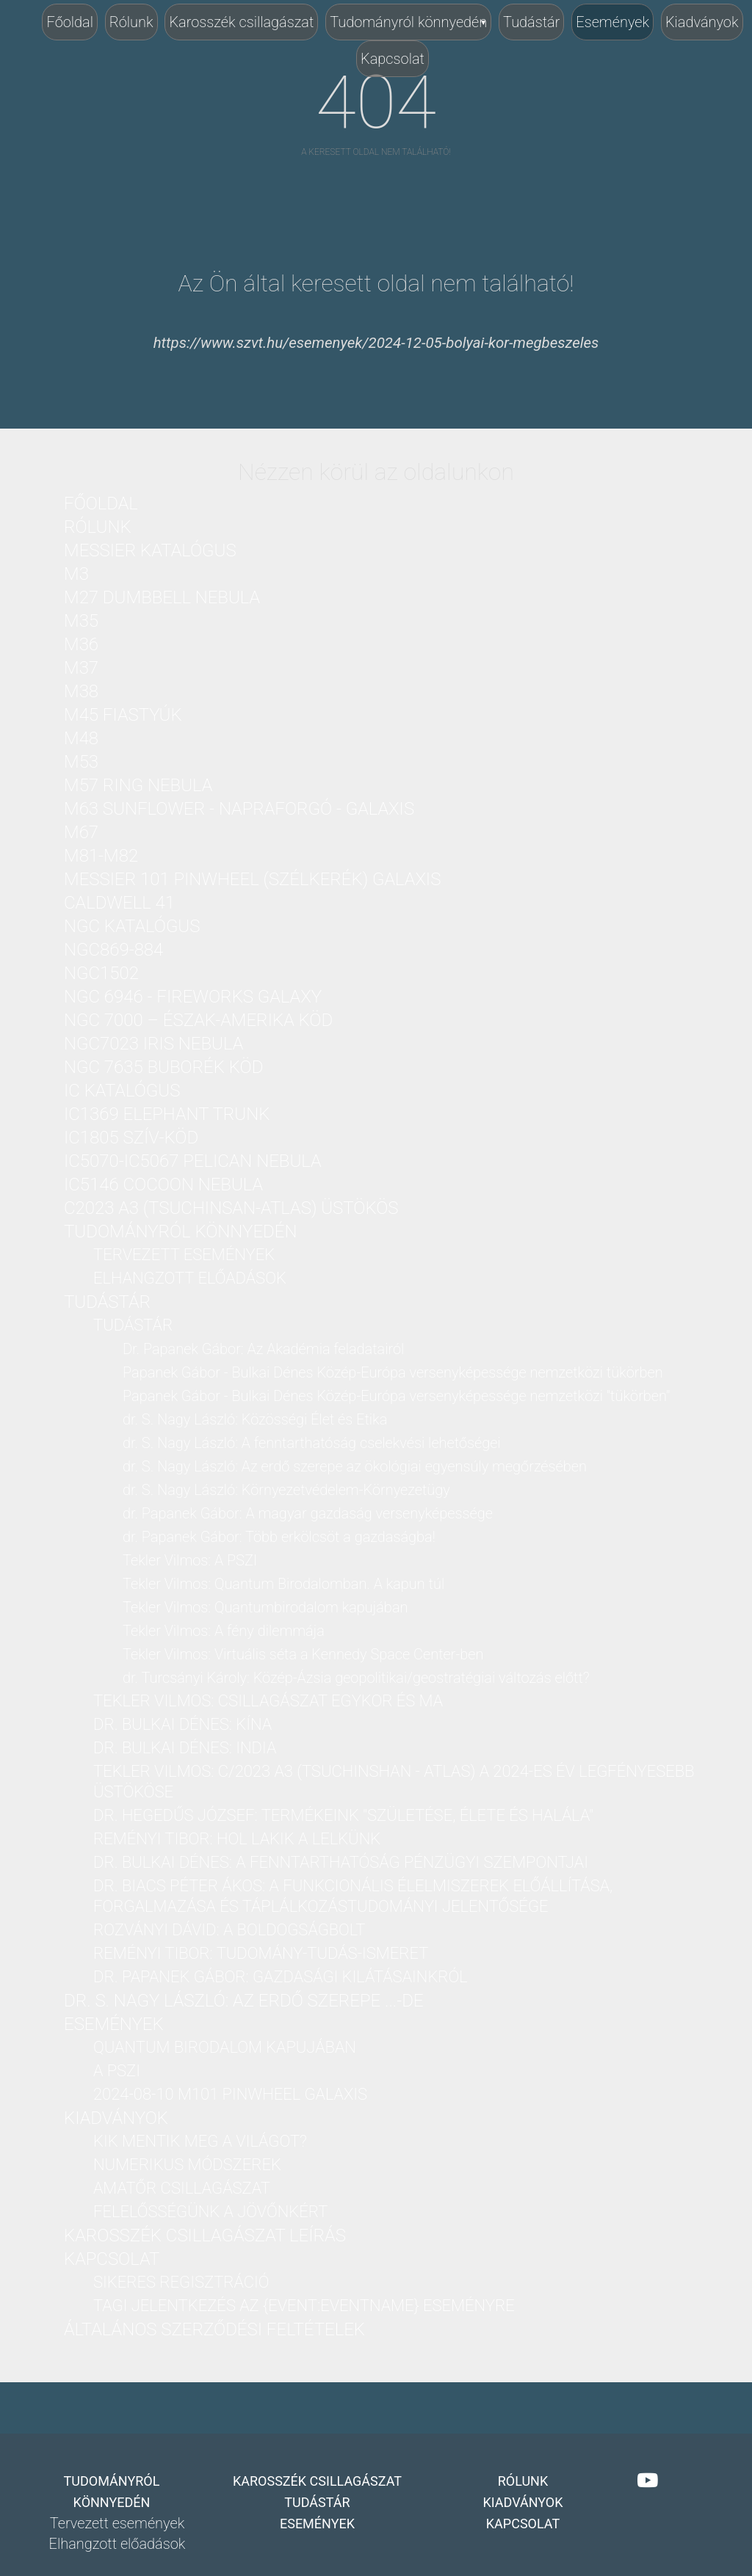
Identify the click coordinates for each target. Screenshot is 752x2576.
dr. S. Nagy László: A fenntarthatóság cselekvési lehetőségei (312, 1443)
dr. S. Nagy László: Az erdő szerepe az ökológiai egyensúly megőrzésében (355, 1466)
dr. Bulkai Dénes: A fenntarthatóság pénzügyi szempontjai (340, 1862)
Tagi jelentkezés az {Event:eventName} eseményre (304, 2305)
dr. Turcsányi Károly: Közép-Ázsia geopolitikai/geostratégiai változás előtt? (356, 1678)
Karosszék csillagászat (241, 22)
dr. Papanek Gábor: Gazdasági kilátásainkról (280, 1977)
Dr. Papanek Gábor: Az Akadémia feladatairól (263, 1349)
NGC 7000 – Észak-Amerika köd (198, 1020)
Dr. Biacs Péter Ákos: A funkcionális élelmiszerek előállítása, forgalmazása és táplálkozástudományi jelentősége (352, 1896)
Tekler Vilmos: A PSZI (190, 1560)
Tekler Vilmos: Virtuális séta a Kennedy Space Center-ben (303, 1654)
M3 (76, 574)
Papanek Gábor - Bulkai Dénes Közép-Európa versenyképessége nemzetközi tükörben (393, 1372)
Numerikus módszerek (187, 2164)
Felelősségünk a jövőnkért (210, 2211)
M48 (81, 738)
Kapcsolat (392, 59)
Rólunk (131, 22)
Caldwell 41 (119, 902)
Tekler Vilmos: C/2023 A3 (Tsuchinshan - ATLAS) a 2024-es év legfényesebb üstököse (394, 1781)
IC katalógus (122, 1090)
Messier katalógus (150, 550)
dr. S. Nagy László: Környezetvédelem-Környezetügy (286, 1490)
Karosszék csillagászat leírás (205, 2235)
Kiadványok (702, 22)
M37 (81, 668)
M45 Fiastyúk (123, 715)
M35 (81, 621)
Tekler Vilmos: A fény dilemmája (224, 1631)
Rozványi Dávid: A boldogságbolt (229, 1930)
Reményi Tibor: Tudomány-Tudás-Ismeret (260, 1953)
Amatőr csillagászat (181, 2188)
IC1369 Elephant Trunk (167, 1114)
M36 (81, 644)
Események (612, 22)
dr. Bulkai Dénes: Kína (182, 1724)
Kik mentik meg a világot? (200, 2141)
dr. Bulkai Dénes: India (184, 1748)
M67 (81, 832)
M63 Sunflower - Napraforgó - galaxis (239, 808)
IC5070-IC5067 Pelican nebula (193, 1161)
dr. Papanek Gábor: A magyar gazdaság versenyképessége (308, 1513)
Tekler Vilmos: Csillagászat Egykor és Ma (268, 1701)
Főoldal (69, 22)
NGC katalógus (132, 926)
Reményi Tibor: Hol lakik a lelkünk (236, 1839)
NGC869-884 (113, 949)
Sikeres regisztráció (181, 2282)
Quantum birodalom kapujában (224, 2047)
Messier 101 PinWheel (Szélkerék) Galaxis (252, 879)
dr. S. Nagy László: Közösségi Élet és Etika (255, 1419)
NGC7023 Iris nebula (153, 1043)
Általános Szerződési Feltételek (214, 2329)
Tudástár (531, 22)
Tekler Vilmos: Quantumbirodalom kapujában (265, 1607)
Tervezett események (184, 1254)
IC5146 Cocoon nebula (163, 1184)
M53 (81, 762)
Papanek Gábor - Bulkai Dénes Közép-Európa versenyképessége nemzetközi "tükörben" (396, 1396)
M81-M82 (101, 855)
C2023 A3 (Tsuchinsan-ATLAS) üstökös (231, 1208)
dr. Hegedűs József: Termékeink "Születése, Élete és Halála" (343, 1815)
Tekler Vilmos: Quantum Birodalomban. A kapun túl (283, 1584)
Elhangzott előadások (189, 1278)
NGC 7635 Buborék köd (163, 1067)
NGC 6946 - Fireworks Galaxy (193, 996)
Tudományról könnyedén (408, 22)
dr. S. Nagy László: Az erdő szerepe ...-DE (244, 2000)
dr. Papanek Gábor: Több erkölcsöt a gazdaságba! (279, 1537)
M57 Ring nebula (138, 785)
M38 (81, 691)
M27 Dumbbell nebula (162, 597)
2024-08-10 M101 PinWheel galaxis (230, 2094)
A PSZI (116, 2071)
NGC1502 (101, 973)
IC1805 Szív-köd (131, 1137)
